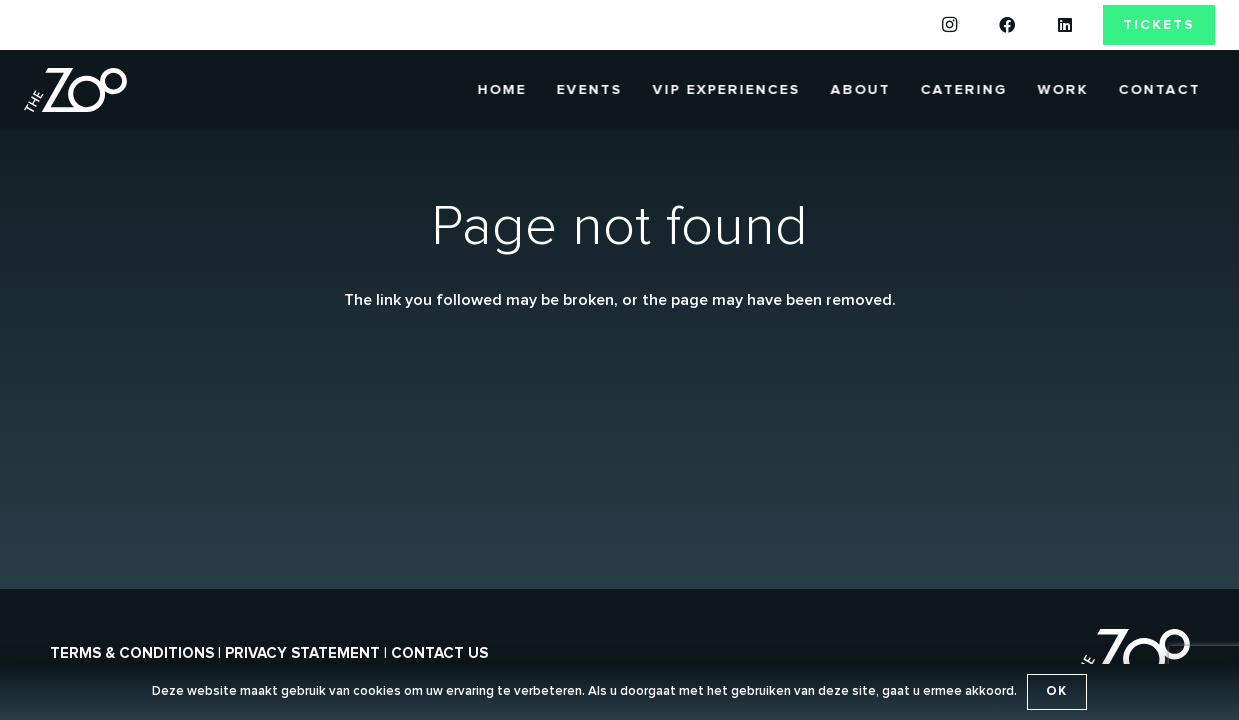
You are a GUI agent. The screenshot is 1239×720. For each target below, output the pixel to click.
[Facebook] (1007, 25)
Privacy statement (302, 653)
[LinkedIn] (1065, 25)
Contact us (439, 653)
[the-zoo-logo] (75, 90)
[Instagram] (950, 25)
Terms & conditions (132, 653)
